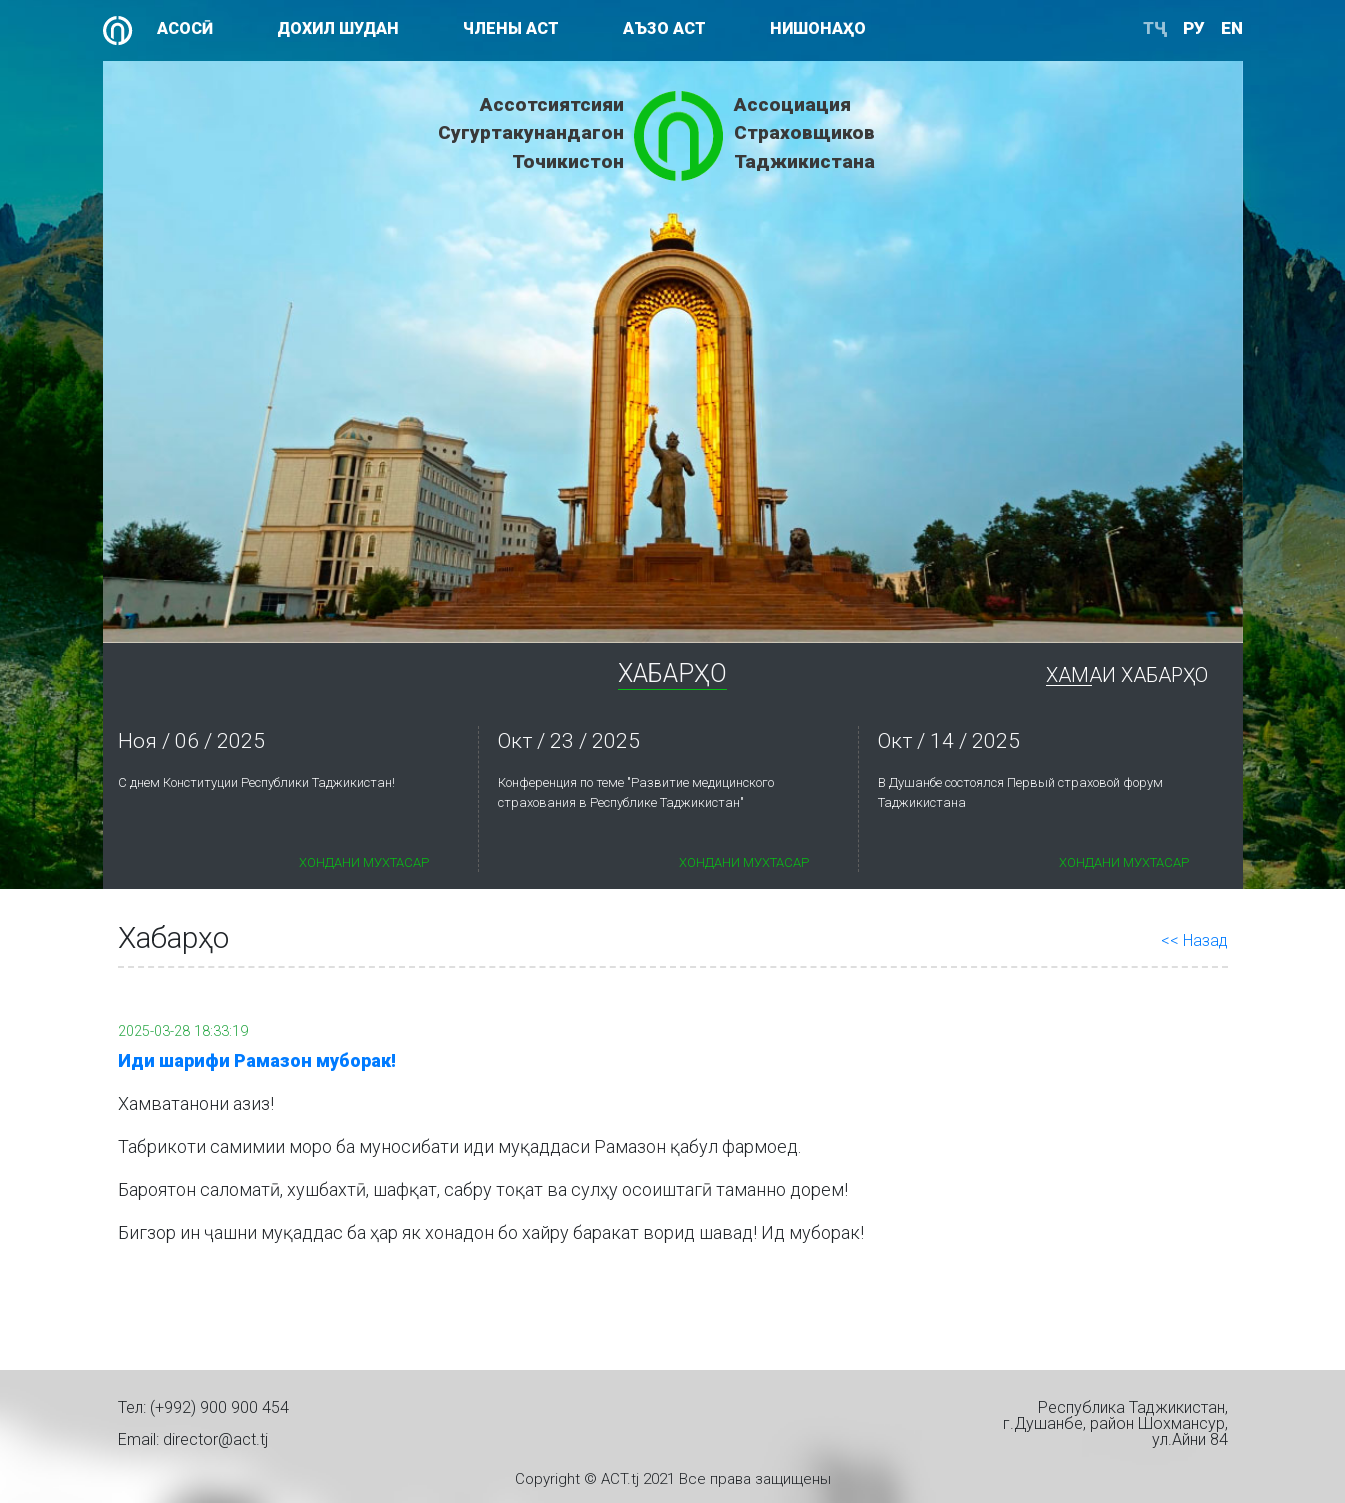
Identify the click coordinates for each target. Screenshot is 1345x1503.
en (1232, 28)
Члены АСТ (511, 28)
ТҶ (1155, 28)
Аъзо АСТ (664, 28)
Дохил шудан (338, 28)
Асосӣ (185, 28)
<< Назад (1194, 940)
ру (1194, 28)
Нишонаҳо (818, 28)
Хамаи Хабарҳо (1127, 675)
